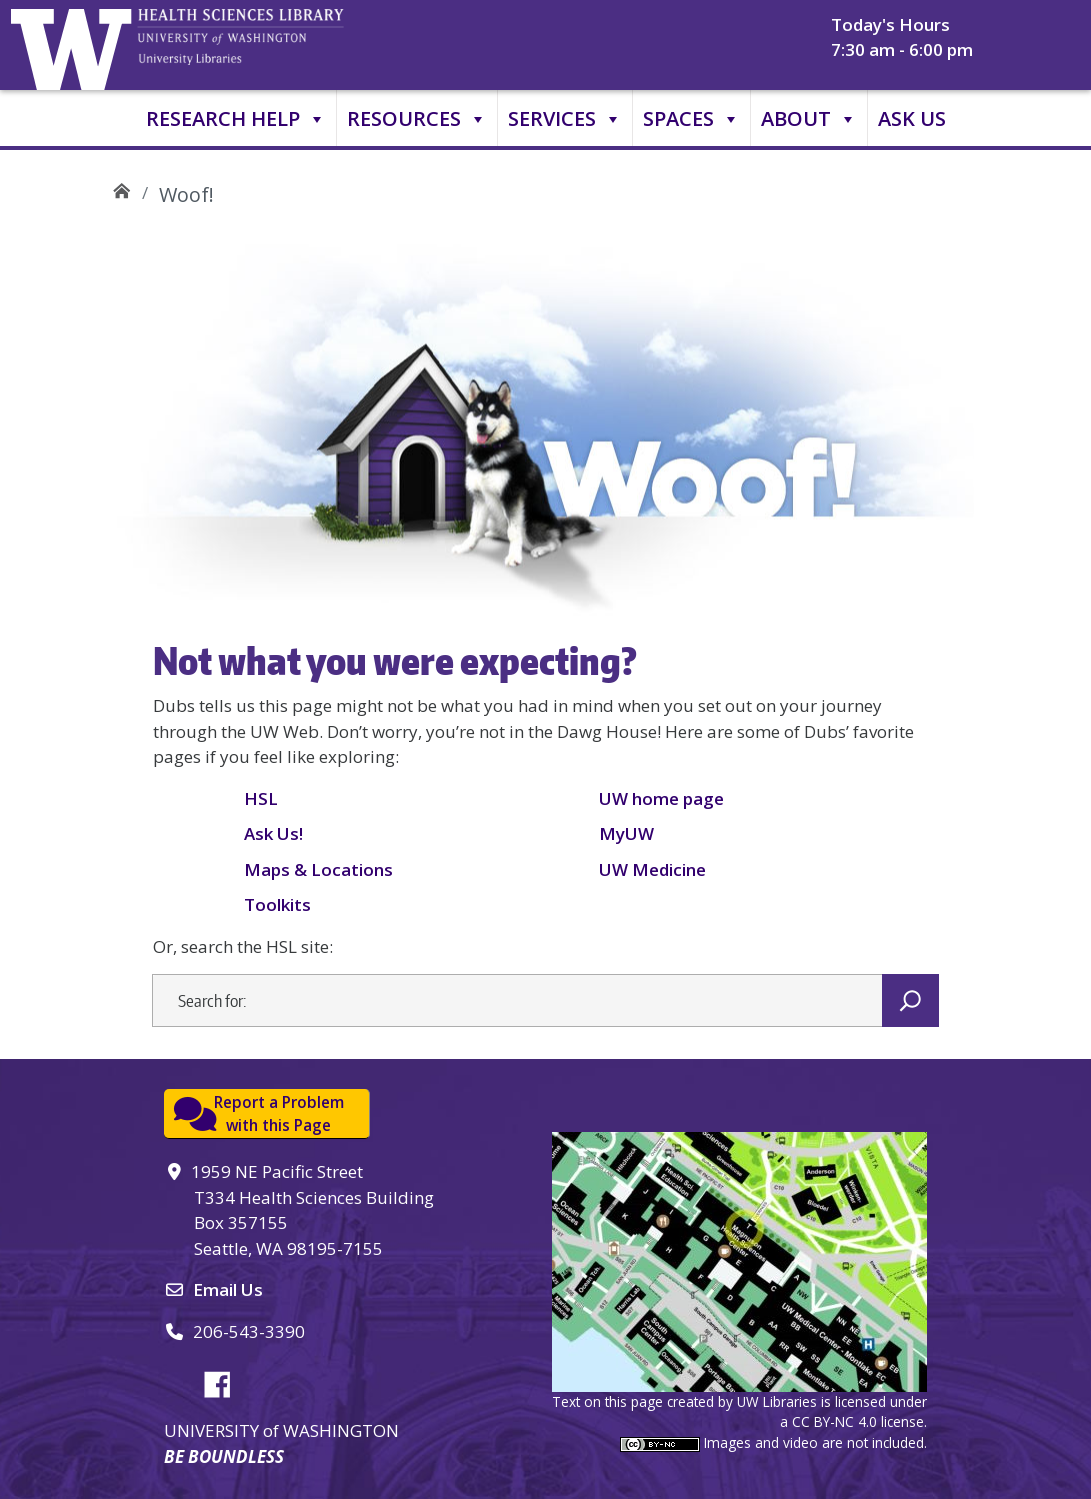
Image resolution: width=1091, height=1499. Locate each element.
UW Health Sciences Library (121, 187)
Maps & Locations (318, 869)
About (809, 119)
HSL (261, 798)
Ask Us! (273, 833)
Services (565, 119)
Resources (417, 119)
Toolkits (277, 904)
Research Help (236, 119)
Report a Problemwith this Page (279, 1113)
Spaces (691, 119)
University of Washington (76, 45)
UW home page (661, 798)
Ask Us (912, 118)
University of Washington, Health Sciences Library (266, 45)
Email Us (228, 1289)
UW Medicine (652, 869)
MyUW (626, 833)
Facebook (225, 1381)
